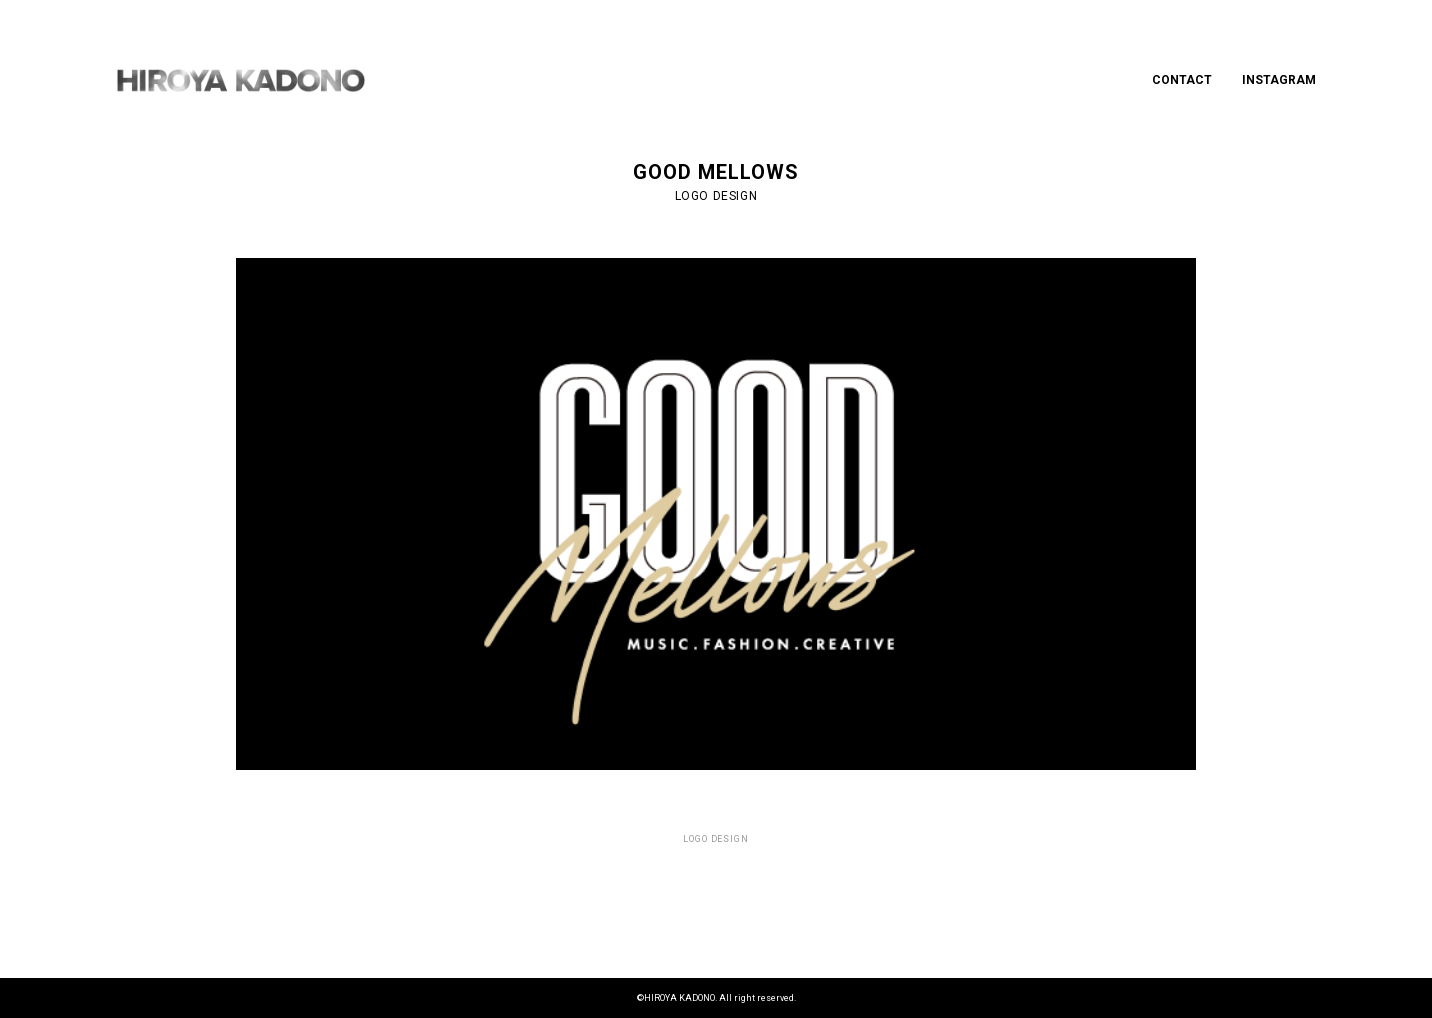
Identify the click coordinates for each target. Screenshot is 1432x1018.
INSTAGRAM (1279, 80)
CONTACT (1182, 80)
